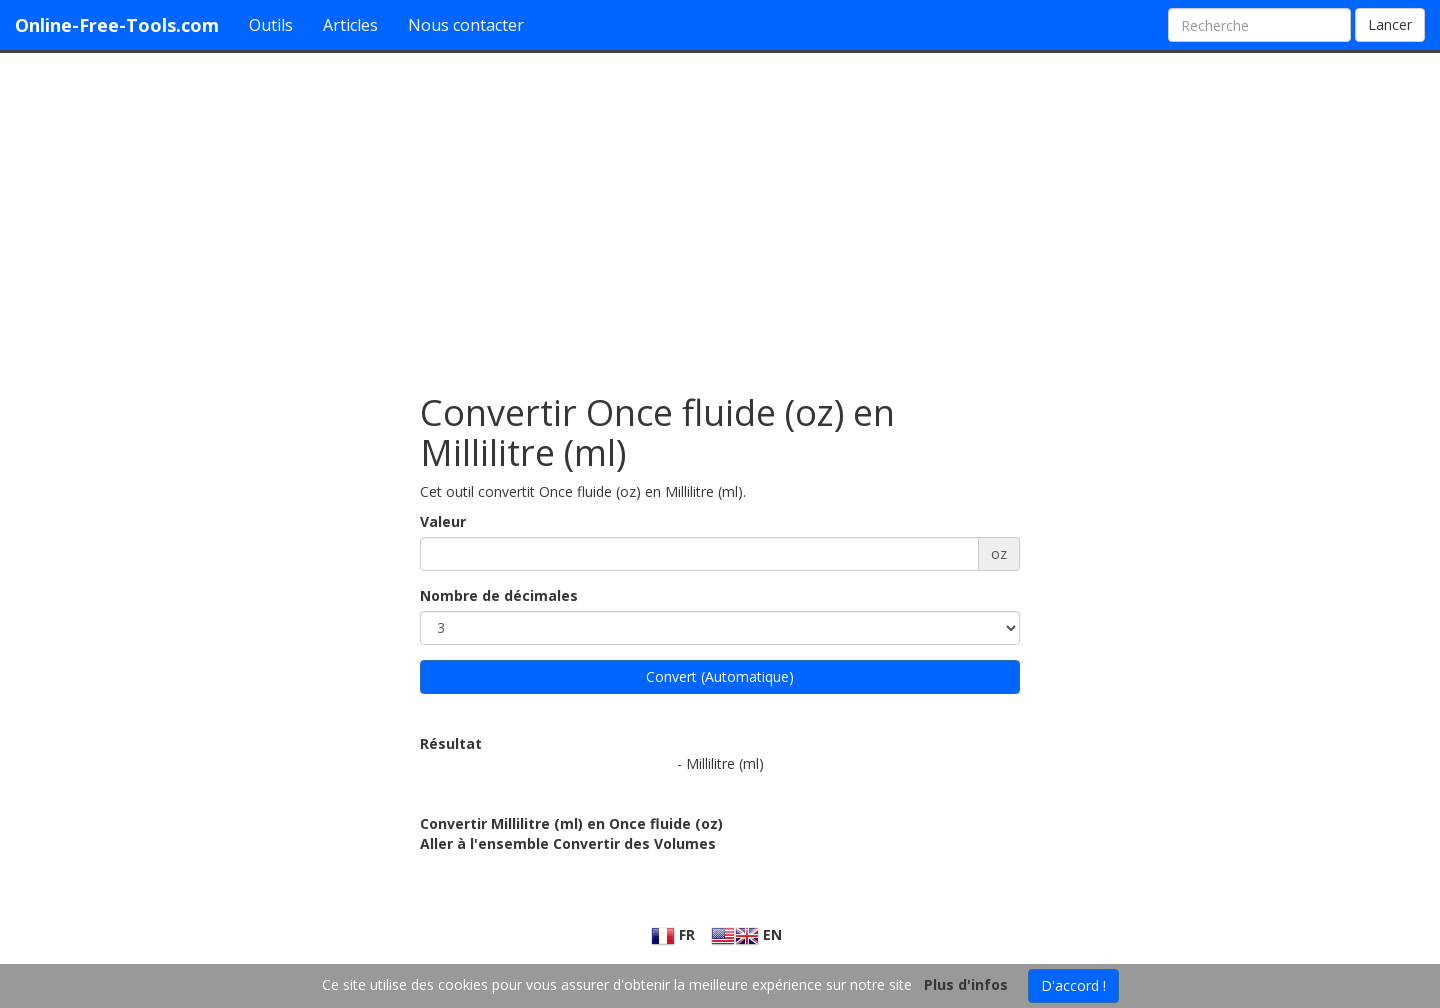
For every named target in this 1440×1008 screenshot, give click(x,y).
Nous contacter (466, 25)
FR (673, 934)
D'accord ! (1073, 985)
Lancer (1390, 24)
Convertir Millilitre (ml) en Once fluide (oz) (571, 823)
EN (746, 934)
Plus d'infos (966, 984)
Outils (271, 25)
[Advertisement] (720, 213)
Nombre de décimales (499, 595)
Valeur (443, 521)
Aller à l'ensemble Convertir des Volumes (568, 843)
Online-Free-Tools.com (117, 25)
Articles (350, 25)
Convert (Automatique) (720, 676)
